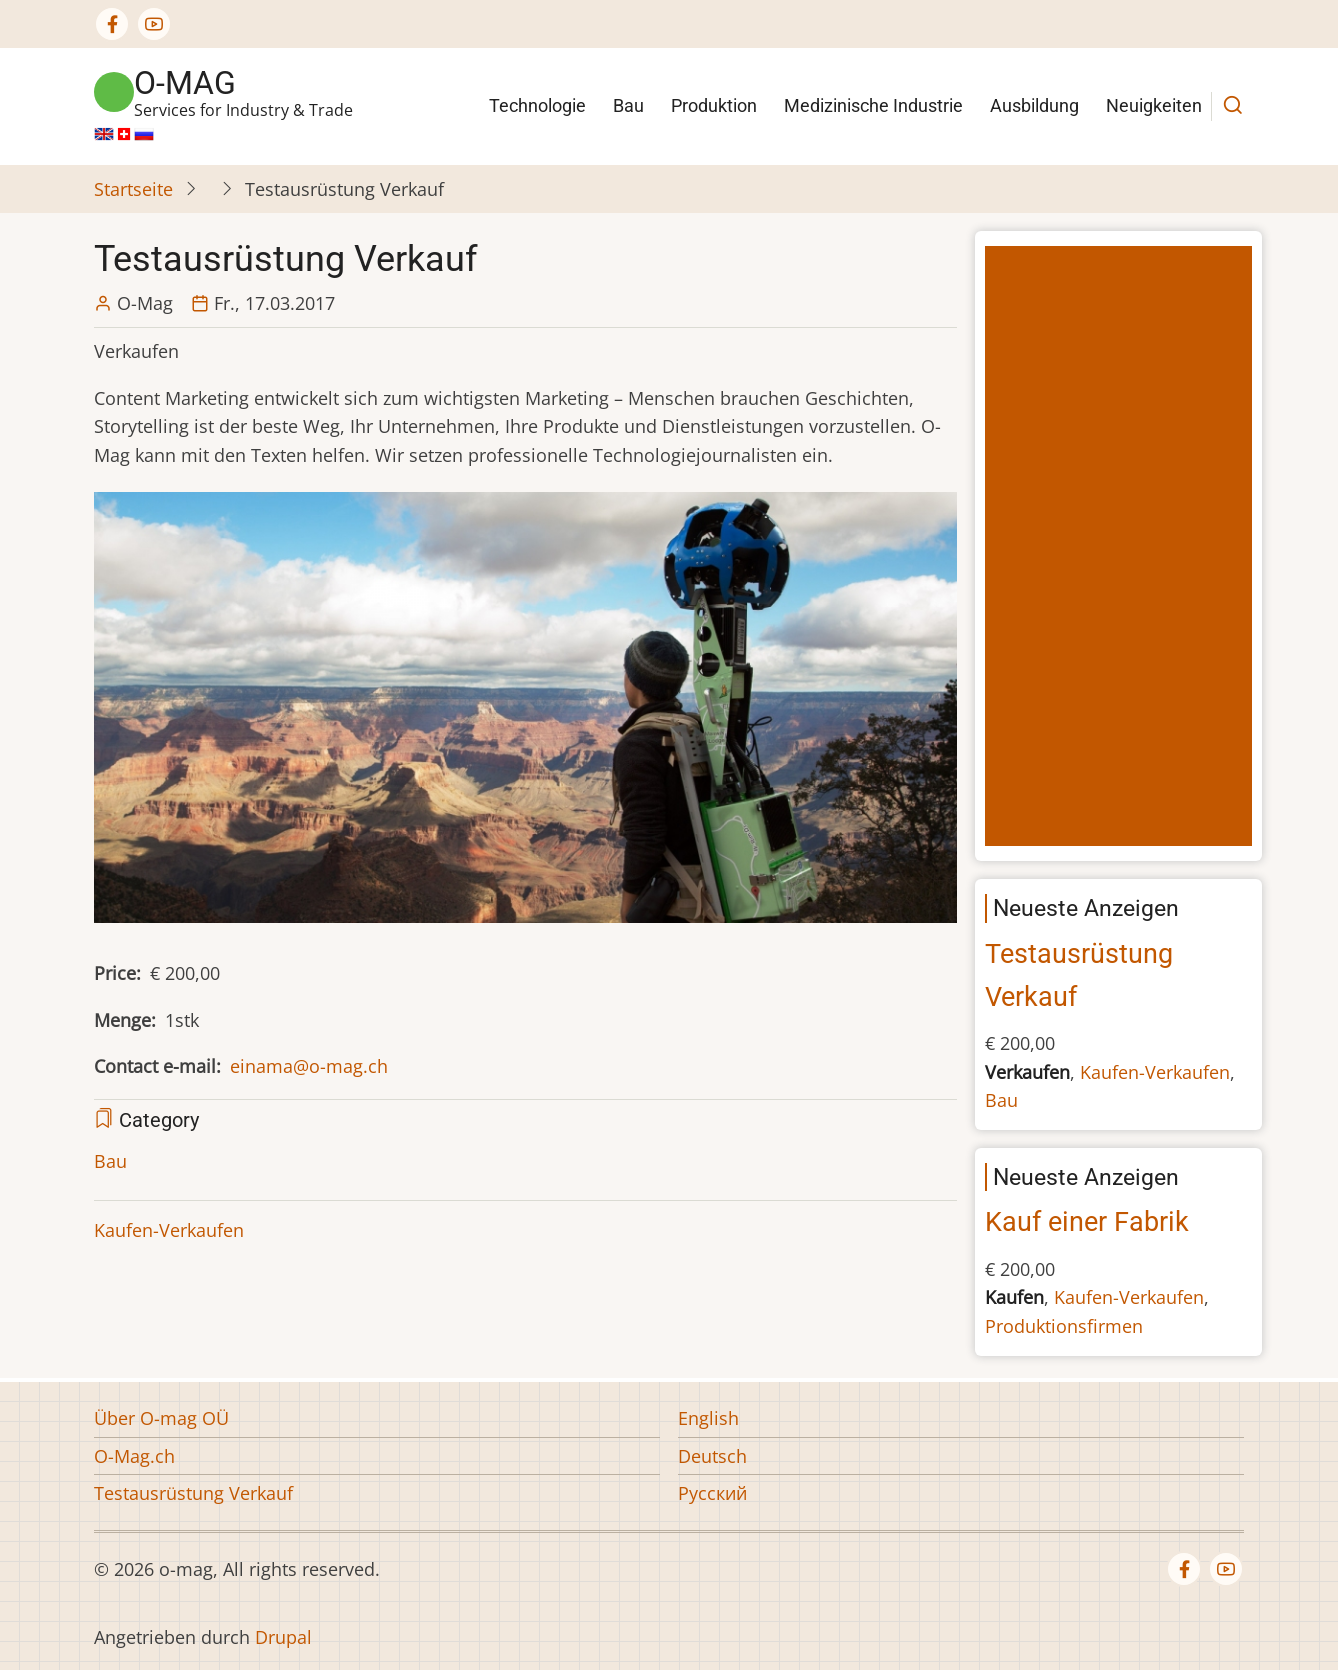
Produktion (714, 105)
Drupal (283, 1637)
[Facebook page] (112, 24)
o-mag (185, 83)
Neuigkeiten (1154, 105)
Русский (712, 1493)
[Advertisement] (1123, 548)
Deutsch (712, 1456)
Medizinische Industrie (873, 105)
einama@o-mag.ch (309, 1066)
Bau (628, 105)
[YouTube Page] (154, 24)
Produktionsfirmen (1064, 1326)
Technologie (537, 105)
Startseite (133, 189)
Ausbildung (1034, 105)
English (708, 1418)
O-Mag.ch (134, 1456)
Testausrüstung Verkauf (193, 1493)
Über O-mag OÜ (161, 1418)
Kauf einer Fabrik (1087, 1222)
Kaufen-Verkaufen (169, 1230)
